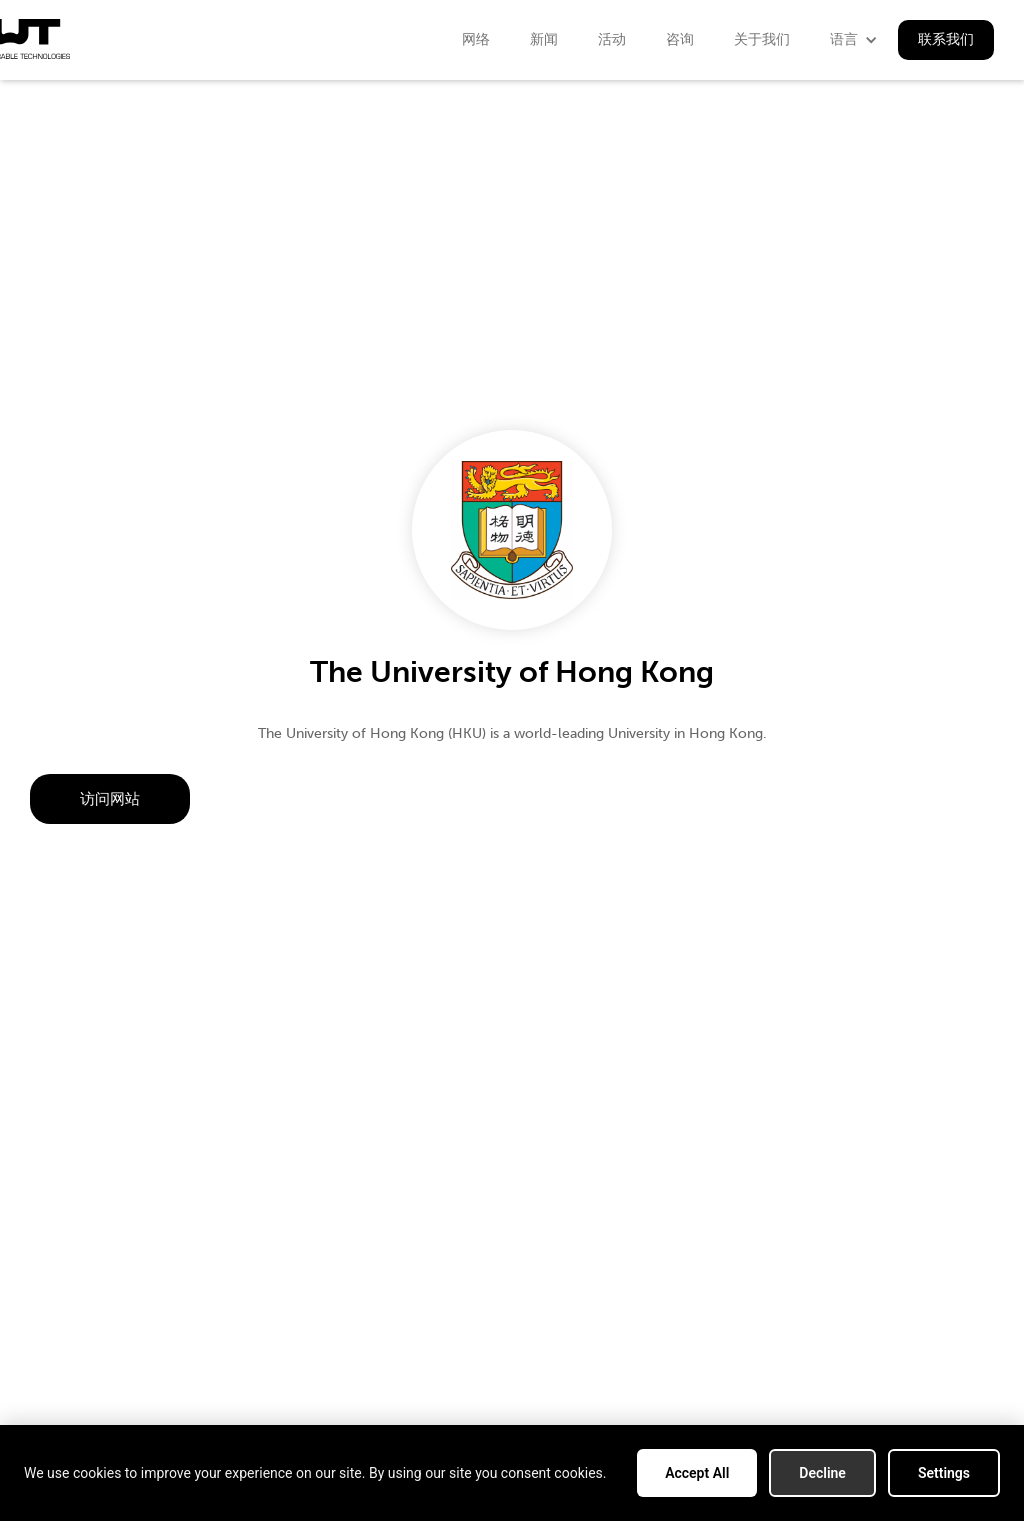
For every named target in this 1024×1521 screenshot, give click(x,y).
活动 (612, 39)
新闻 (544, 39)
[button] (854, 40)
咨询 (680, 39)
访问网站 (110, 799)
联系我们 (946, 39)
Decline (822, 1473)
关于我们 (762, 39)
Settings (944, 1473)
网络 (476, 39)
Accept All (697, 1473)
